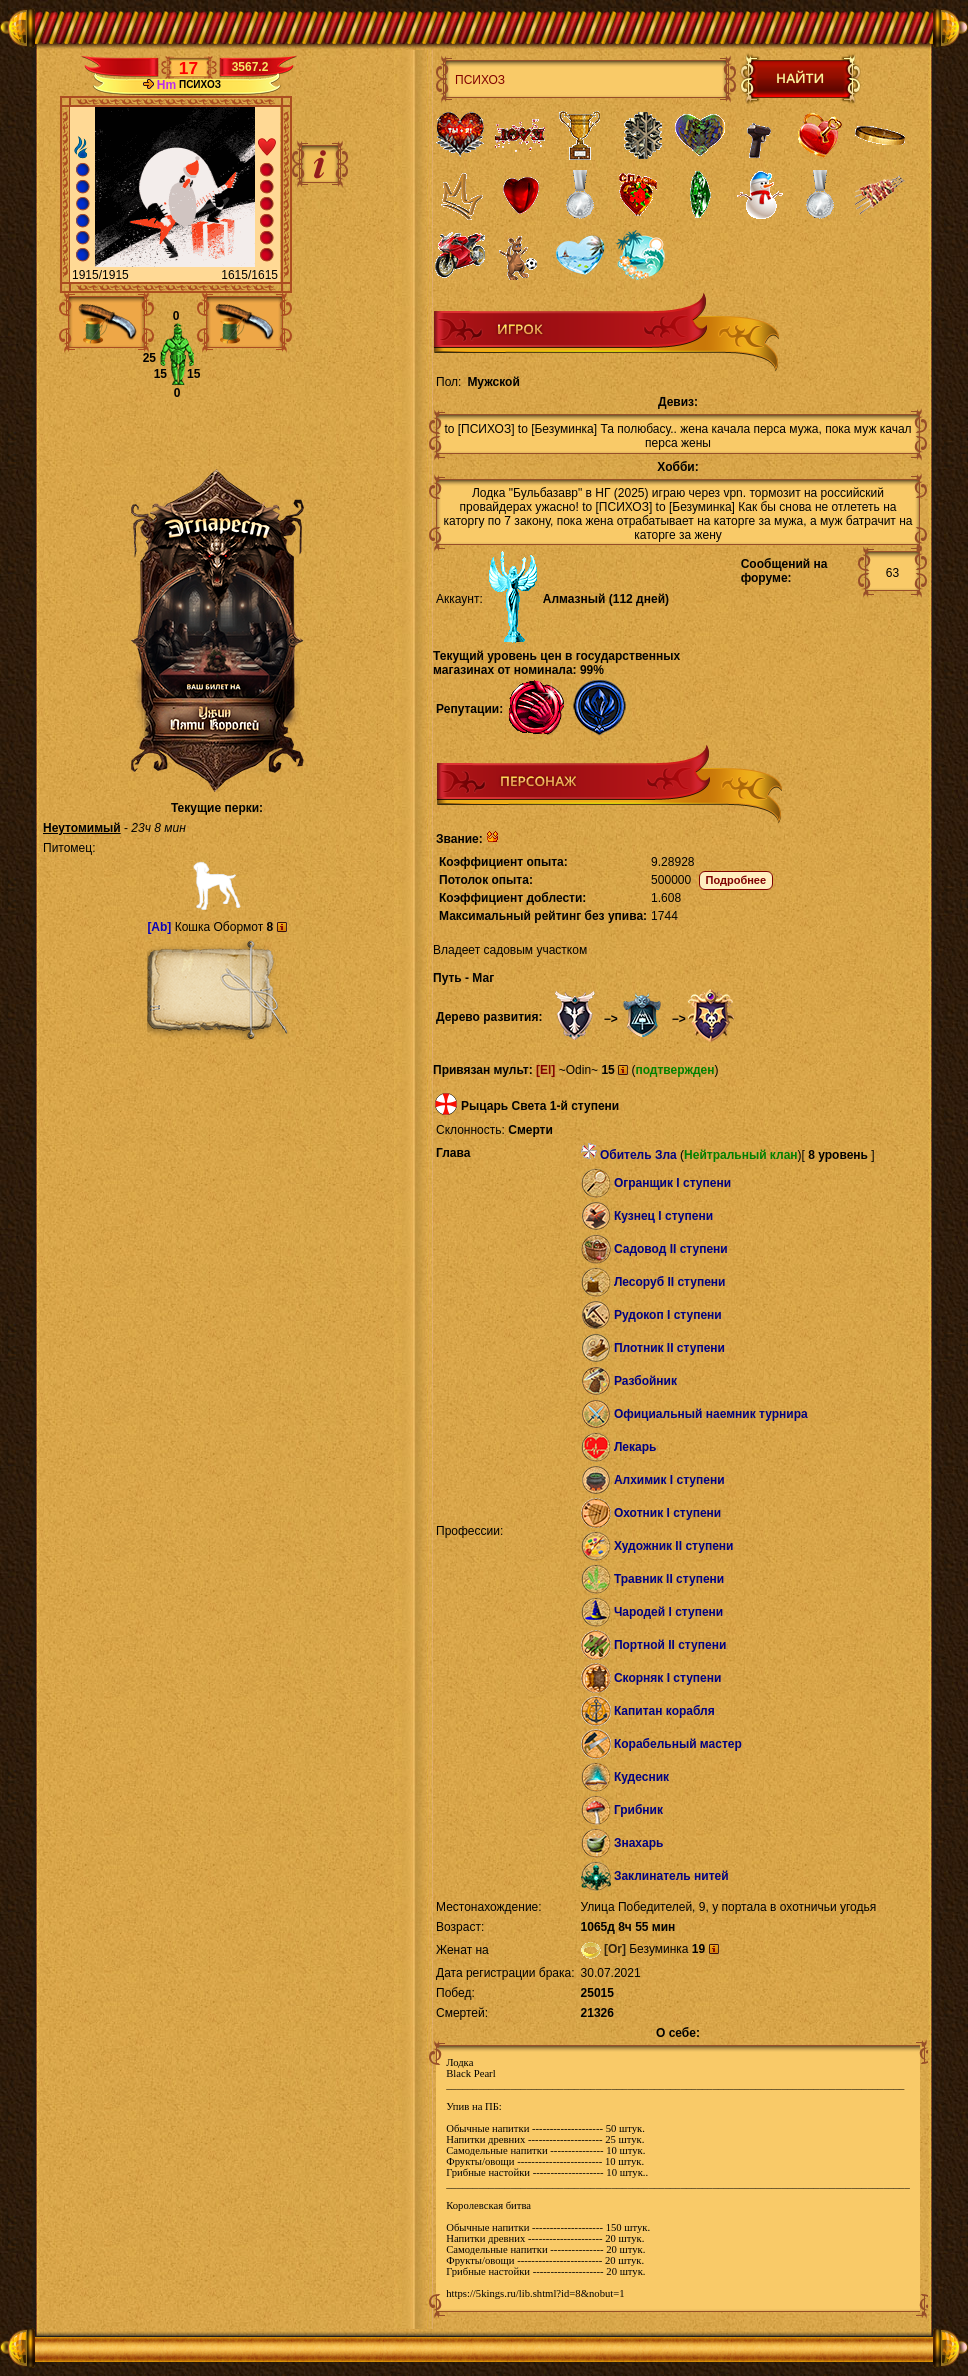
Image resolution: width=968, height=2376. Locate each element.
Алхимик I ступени (669, 1480)
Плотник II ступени (669, 1348)
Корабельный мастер (678, 1744)
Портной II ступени (670, 1645)
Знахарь (639, 1843)
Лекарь (635, 1447)
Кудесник (641, 1777)
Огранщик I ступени (672, 1183)
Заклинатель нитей (671, 1876)
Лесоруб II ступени (670, 1282)
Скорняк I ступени (668, 1678)
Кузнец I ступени (663, 1216)
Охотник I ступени (667, 1513)
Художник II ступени (674, 1546)
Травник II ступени (669, 1579)
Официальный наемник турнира (711, 1414)
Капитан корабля (664, 1711)
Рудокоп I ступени (668, 1315)
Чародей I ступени (668, 1612)
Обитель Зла (638, 1155)
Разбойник (645, 1381)
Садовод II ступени (671, 1249)
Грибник (638, 1810)
